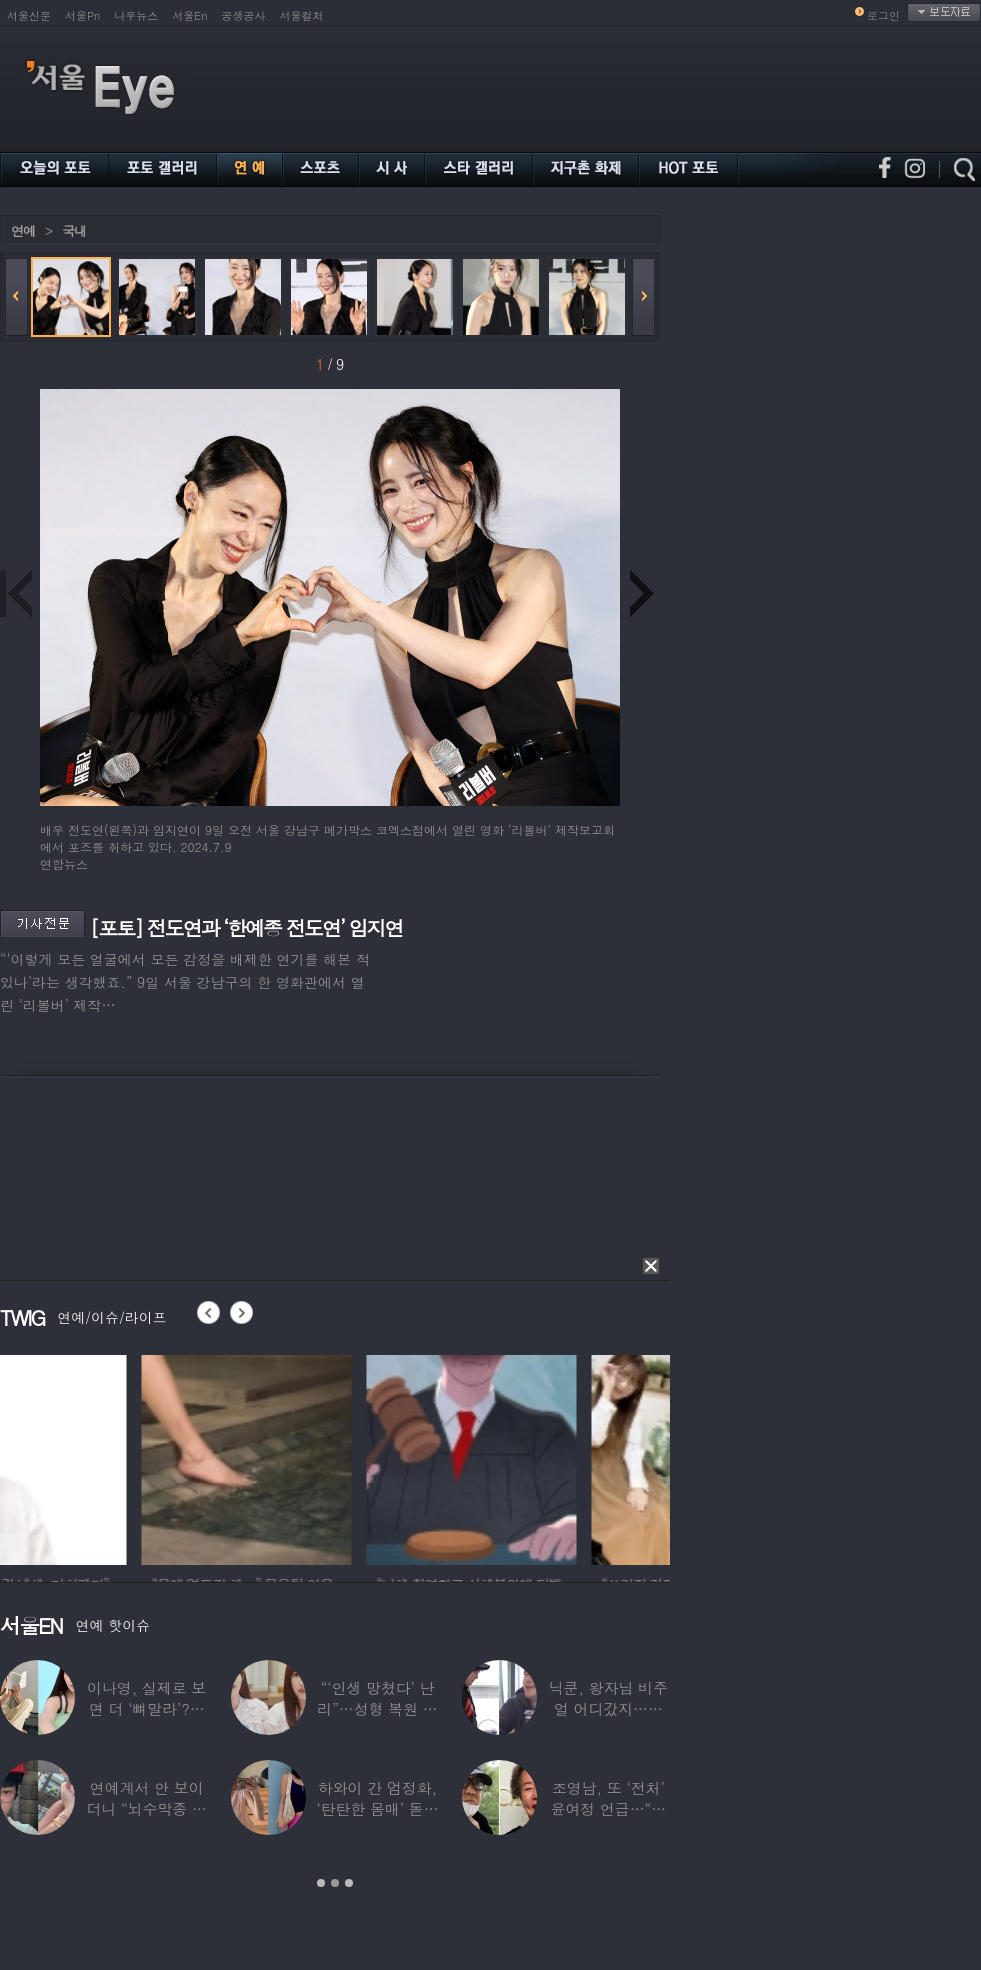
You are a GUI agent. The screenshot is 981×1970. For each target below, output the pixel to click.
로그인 (883, 15)
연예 (23, 230)
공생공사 (244, 15)
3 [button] (349, 1883)
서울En (189, 15)
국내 (74, 230)
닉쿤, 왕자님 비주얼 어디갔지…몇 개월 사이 (608, 1708)
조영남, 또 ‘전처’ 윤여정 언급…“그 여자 (609, 1808)
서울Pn (82, 15)
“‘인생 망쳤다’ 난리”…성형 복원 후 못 (377, 1708)
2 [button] (335, 1883)
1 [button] (321, 1883)
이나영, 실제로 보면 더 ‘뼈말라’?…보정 (146, 1708)
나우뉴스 (136, 15)
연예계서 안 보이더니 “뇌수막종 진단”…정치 (146, 1808)
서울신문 (29, 15)
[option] (105, 1457)
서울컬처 (302, 15)
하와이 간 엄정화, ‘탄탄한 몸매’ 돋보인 (377, 1808)
